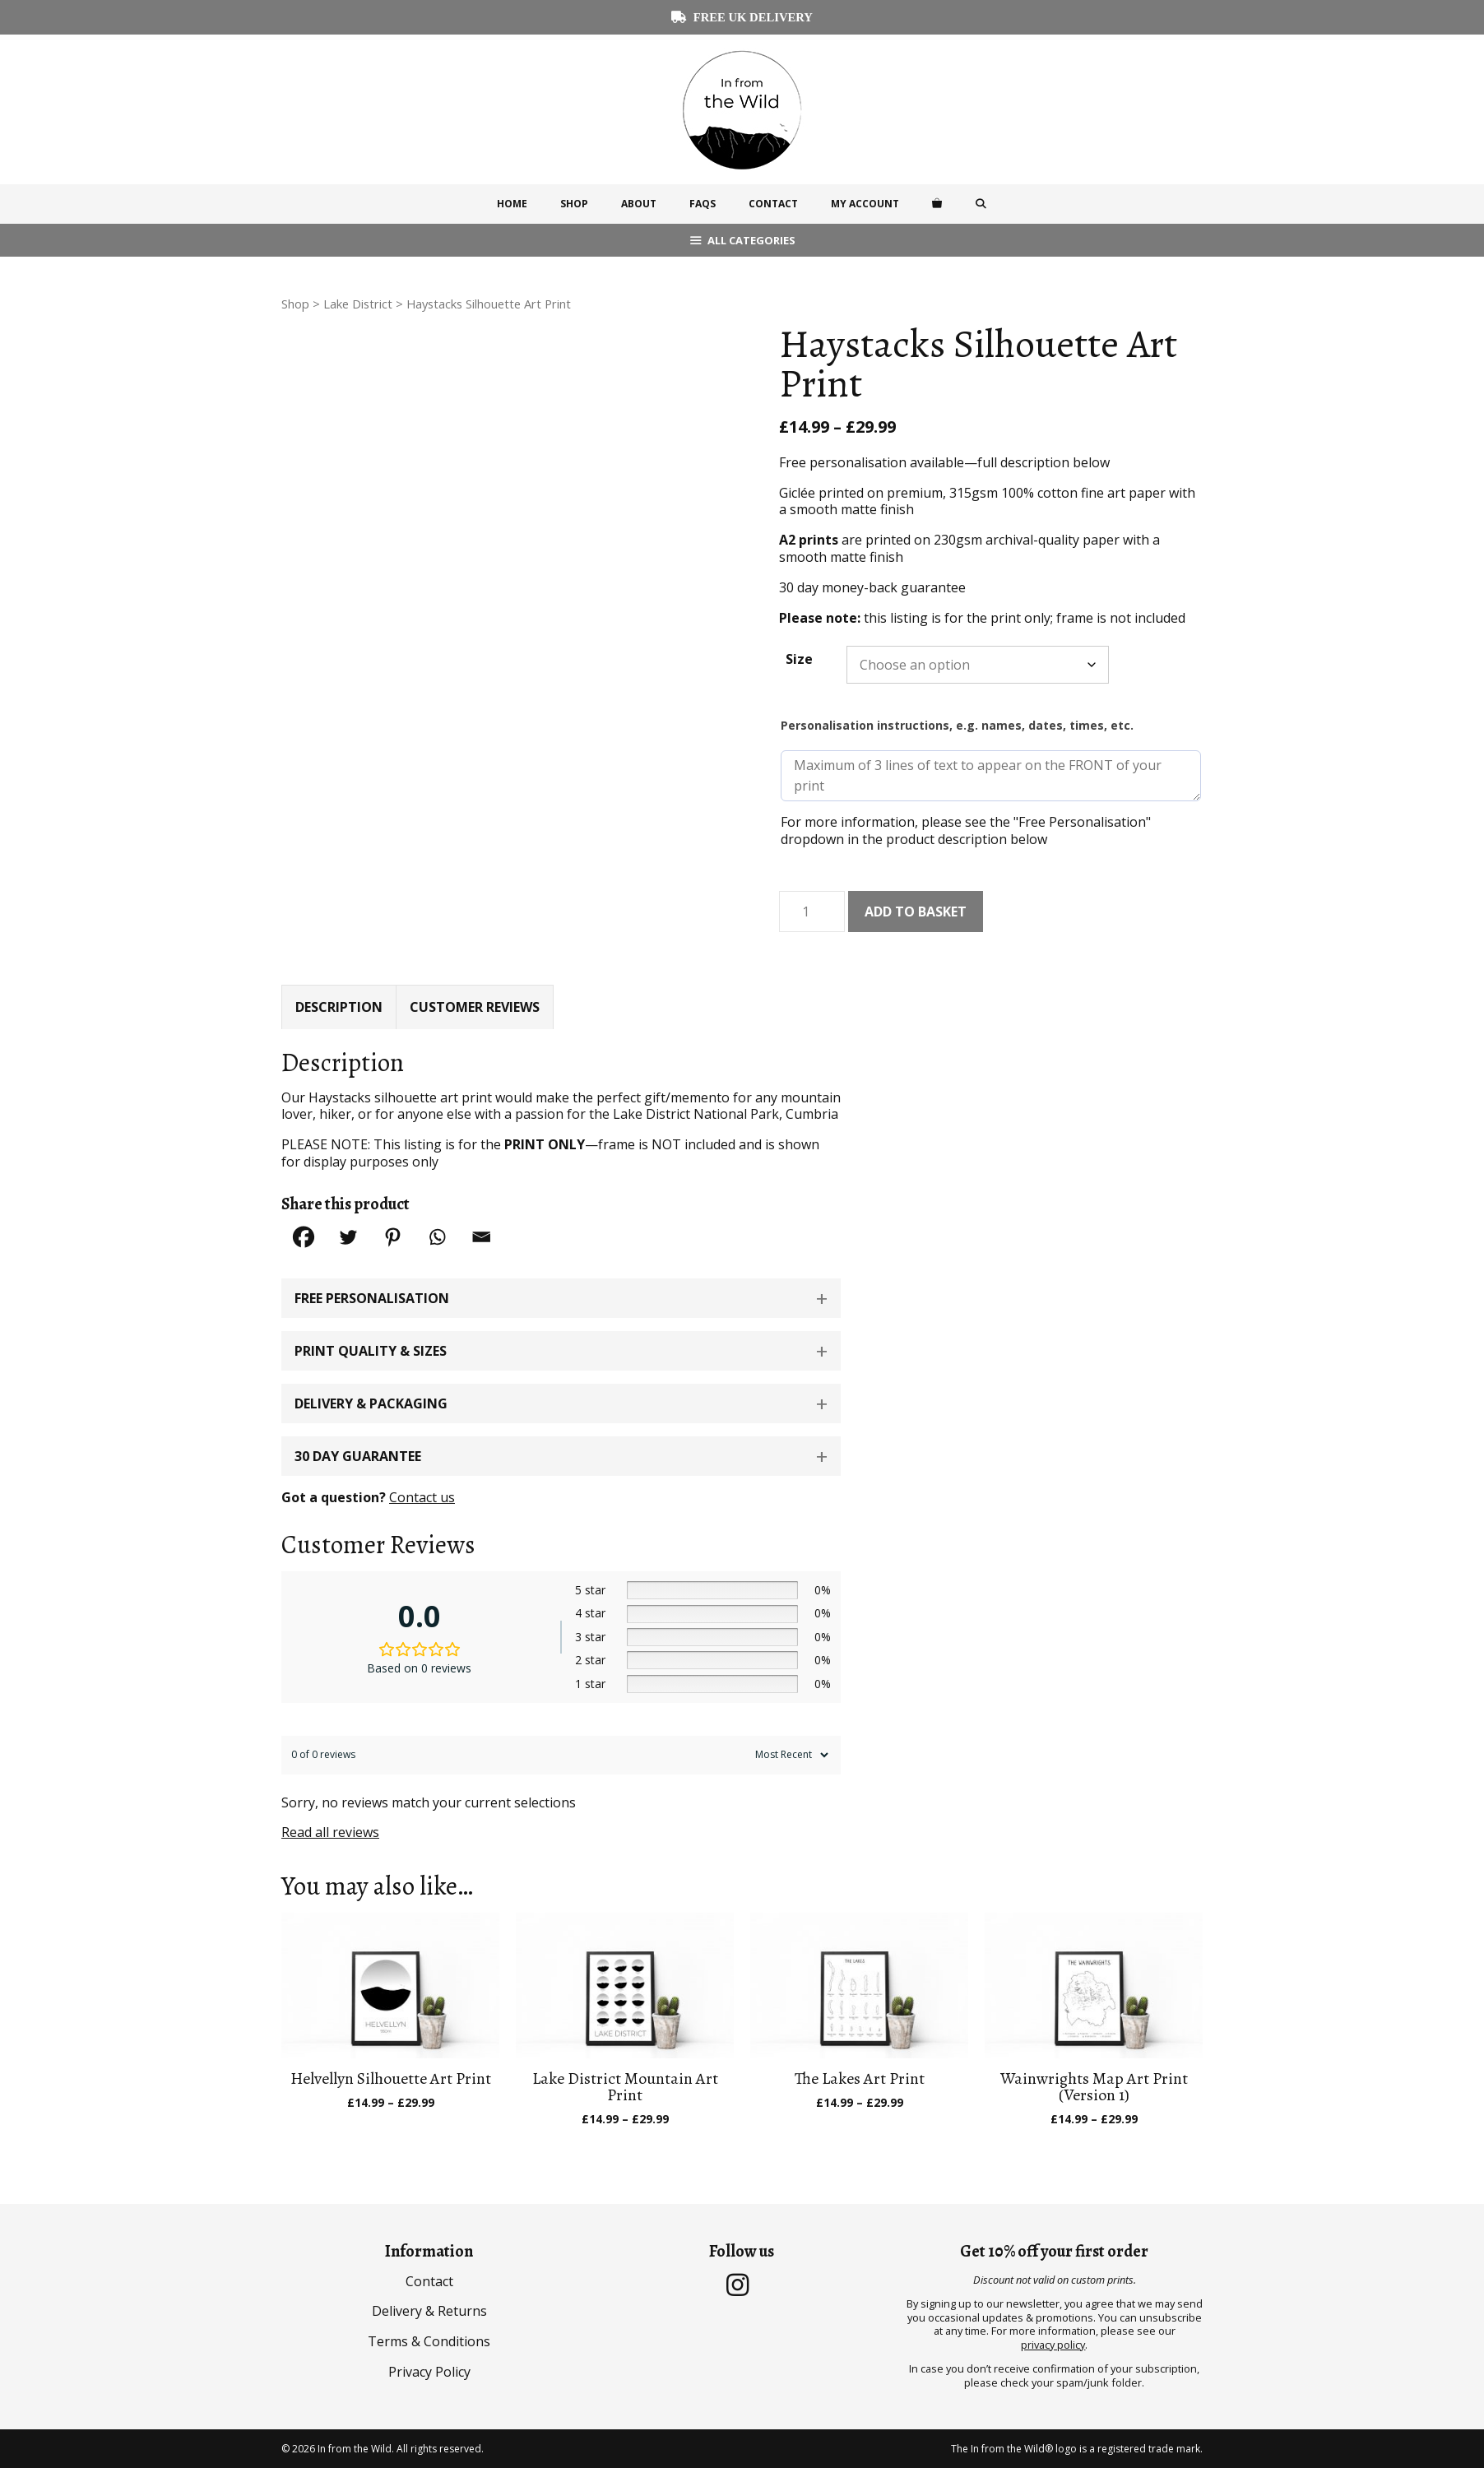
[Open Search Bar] (981, 204)
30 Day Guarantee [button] (357, 1456)
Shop (574, 204)
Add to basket (916, 911)
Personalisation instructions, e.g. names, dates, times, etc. (957, 725)
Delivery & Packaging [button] (371, 1403)
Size (799, 659)
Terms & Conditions (429, 2341)
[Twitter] (348, 1236)
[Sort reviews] (790, 1755)
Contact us (422, 1497)
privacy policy (1053, 2344)
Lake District (357, 303)
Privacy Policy (429, 2372)
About (638, 204)
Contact (773, 204)
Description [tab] (339, 1007)
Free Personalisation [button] (371, 1298)
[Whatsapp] (436, 1236)
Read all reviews (330, 1832)
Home (512, 204)
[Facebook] (303, 1236)
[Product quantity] (812, 911)
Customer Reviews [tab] (475, 1007)
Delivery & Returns (429, 2311)
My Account (865, 204)
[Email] (481, 1236)
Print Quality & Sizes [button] (370, 1350)
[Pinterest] (392, 1236)
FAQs (702, 204)
